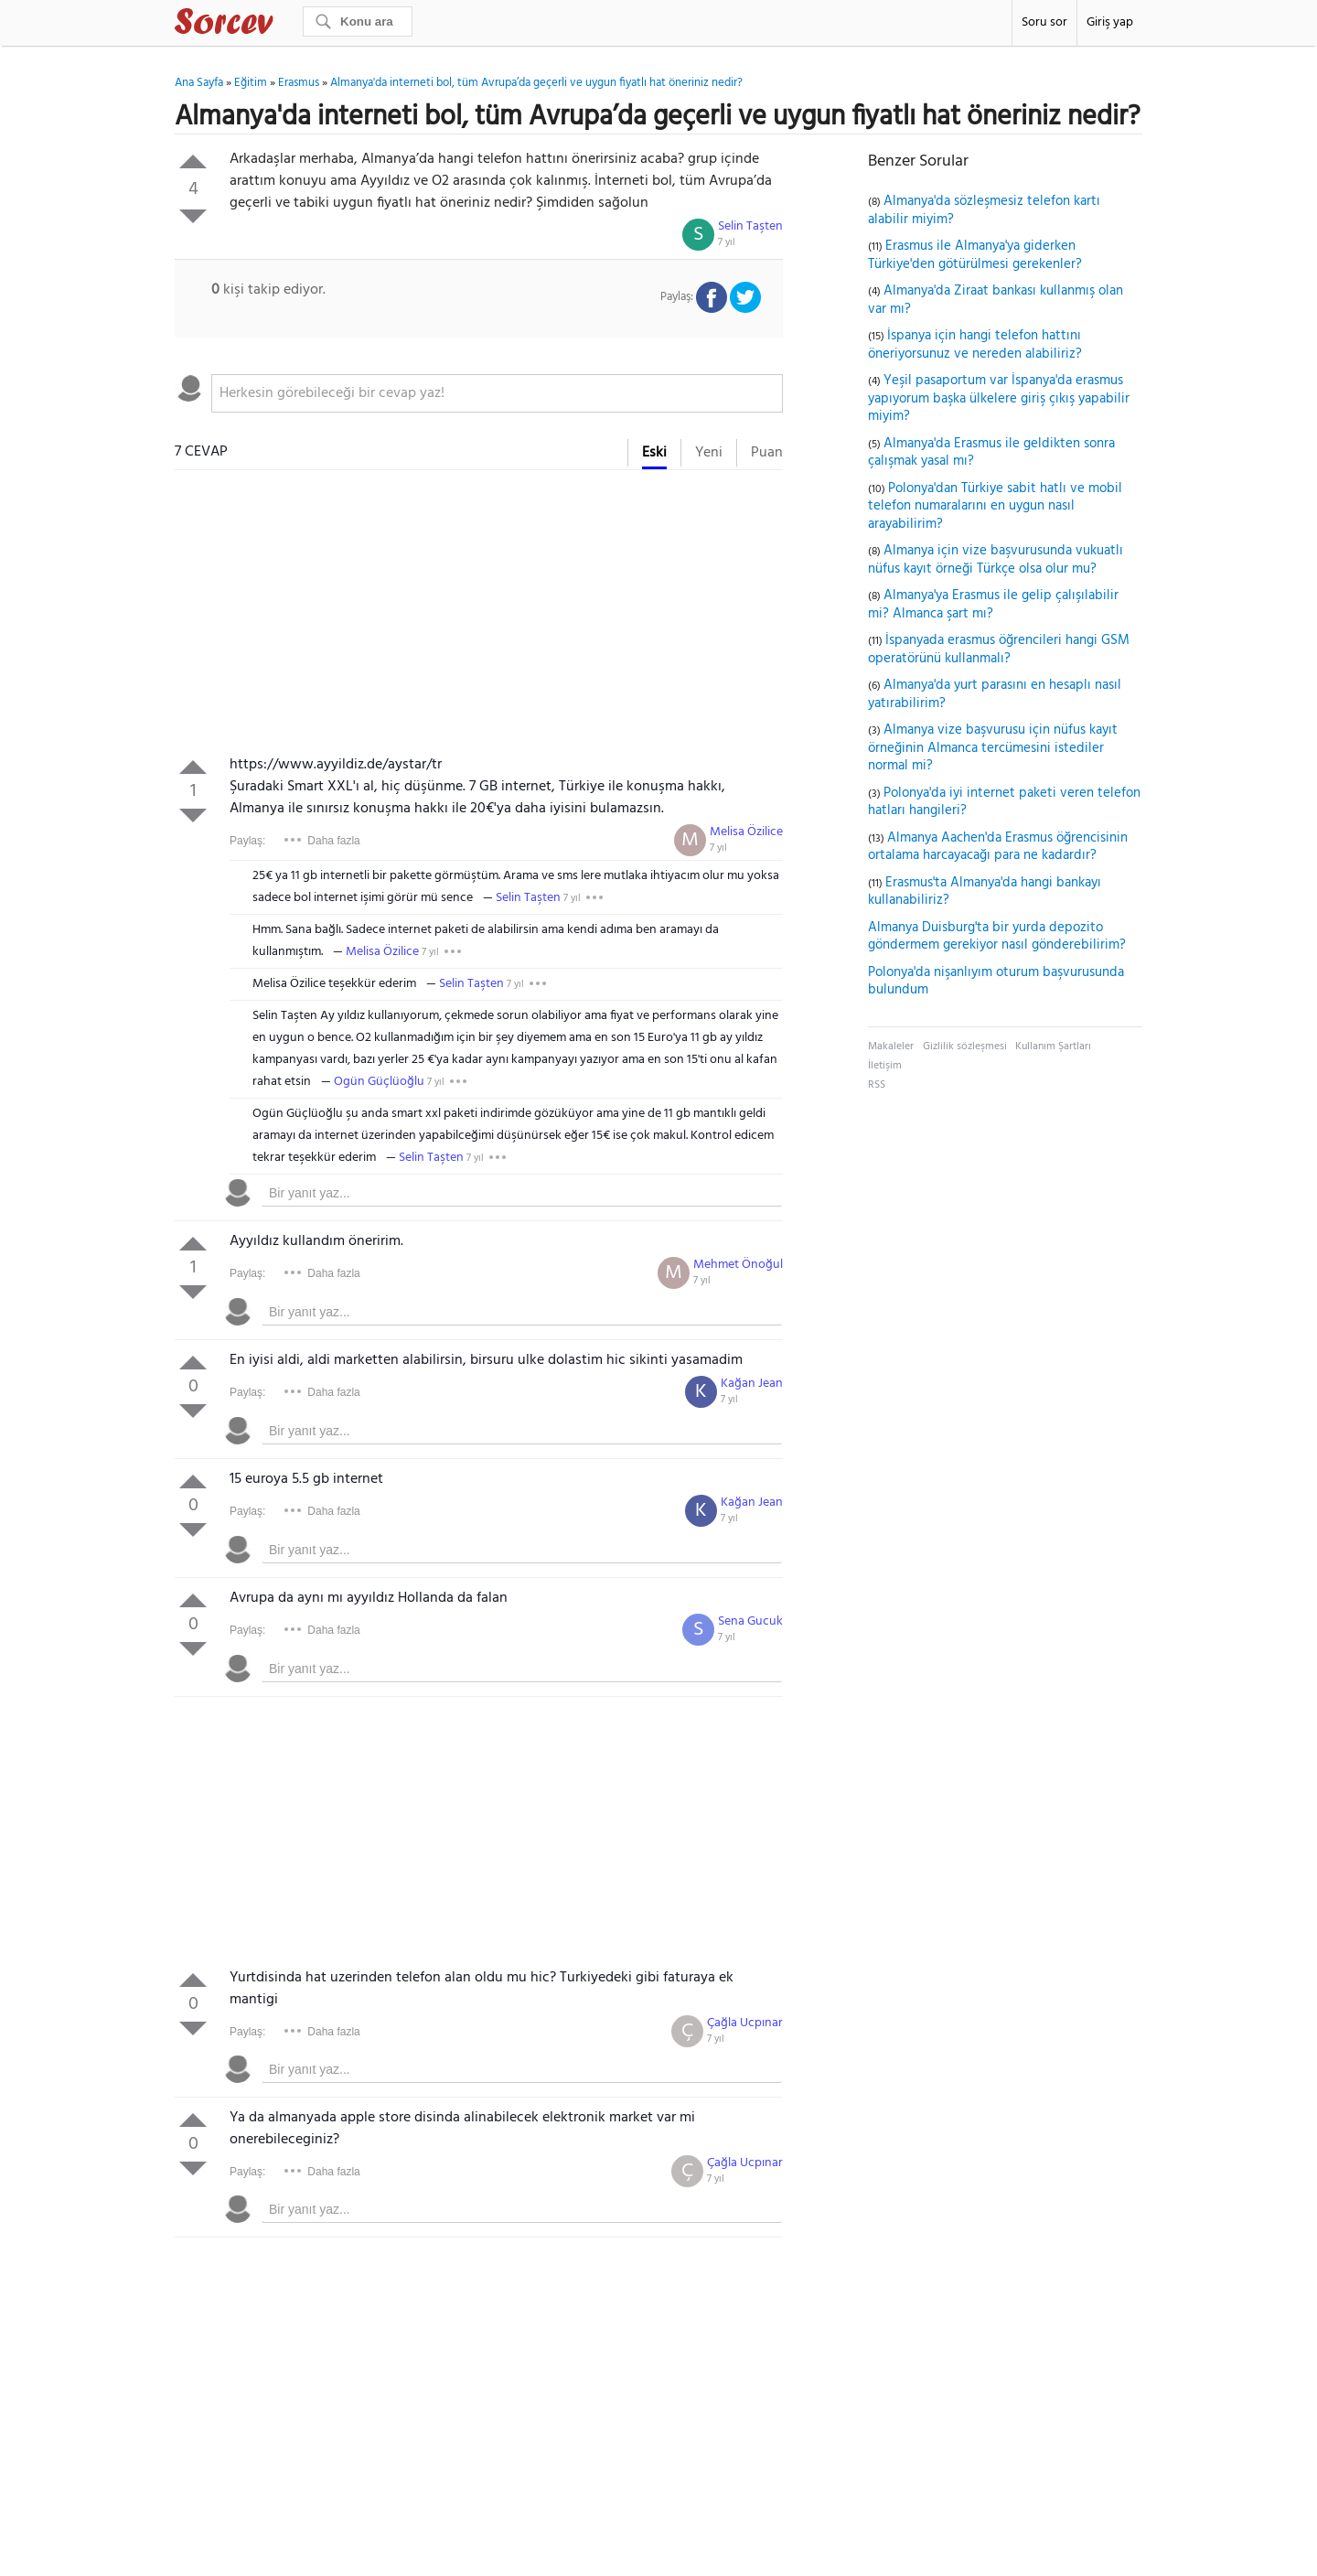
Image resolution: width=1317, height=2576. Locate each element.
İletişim (885, 1066)
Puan (767, 453)
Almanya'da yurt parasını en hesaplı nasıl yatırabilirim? (994, 694)
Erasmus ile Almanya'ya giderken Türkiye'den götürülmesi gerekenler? (975, 255)
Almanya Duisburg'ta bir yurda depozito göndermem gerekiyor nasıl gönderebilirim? (997, 937)
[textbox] (497, 393)
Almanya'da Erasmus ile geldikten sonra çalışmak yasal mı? (991, 453)
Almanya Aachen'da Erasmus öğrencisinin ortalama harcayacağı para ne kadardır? (998, 847)
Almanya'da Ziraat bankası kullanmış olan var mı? (995, 300)
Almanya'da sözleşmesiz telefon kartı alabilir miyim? (984, 210)
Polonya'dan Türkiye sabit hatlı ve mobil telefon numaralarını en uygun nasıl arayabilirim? (995, 506)
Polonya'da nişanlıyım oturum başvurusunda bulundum (996, 981)
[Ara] (357, 21)
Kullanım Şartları (1053, 1046)
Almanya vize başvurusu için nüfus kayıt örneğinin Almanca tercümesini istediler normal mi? (993, 748)
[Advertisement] (479, 616)
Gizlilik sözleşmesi (965, 1046)
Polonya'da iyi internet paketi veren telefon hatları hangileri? (1004, 802)
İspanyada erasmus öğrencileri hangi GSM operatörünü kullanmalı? (999, 649)
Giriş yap (1110, 22)
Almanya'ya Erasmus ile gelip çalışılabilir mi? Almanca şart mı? (993, 605)
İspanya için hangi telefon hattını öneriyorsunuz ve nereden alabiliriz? (975, 345)
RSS (876, 1085)
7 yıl (726, 242)
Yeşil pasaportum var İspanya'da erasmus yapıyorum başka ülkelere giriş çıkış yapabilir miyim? (999, 398)
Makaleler (891, 1046)
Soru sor (1044, 22)
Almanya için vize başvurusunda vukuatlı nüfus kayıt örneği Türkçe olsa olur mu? (995, 560)
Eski (654, 453)
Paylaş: (247, 840)
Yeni (709, 453)
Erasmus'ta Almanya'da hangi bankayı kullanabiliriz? (984, 892)
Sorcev (284, 24)
